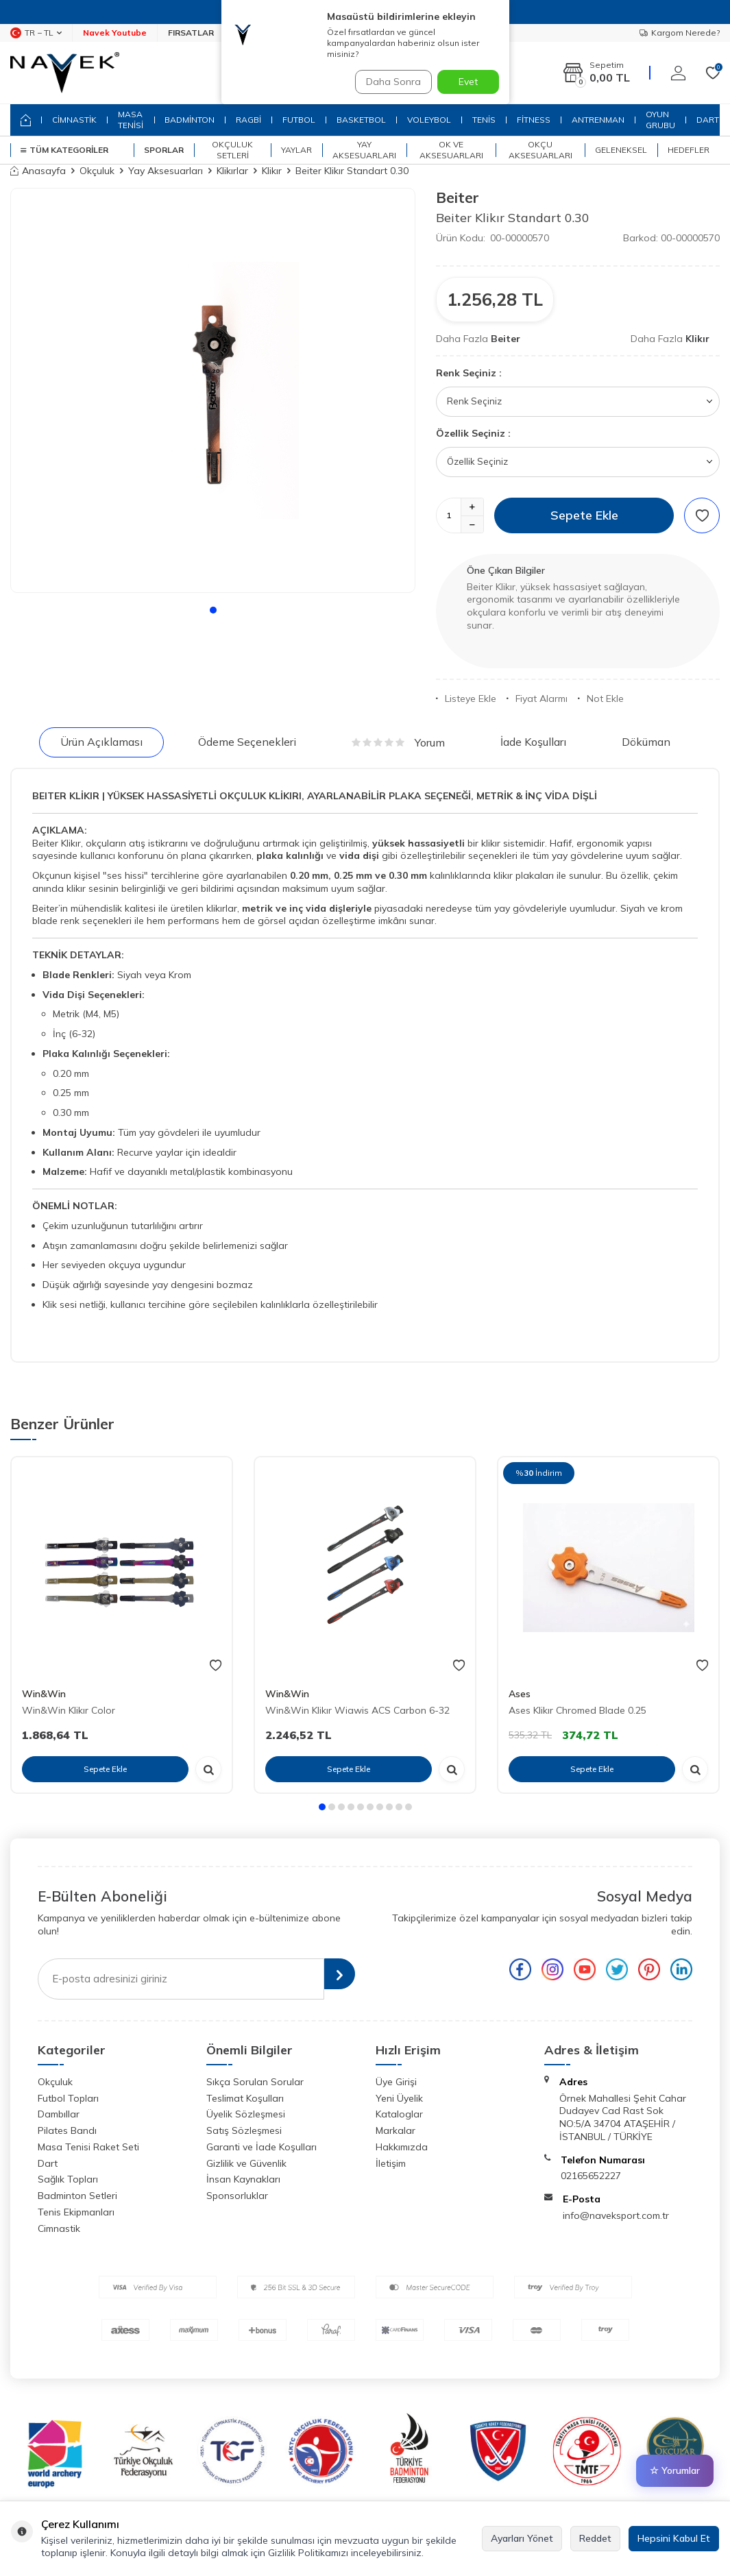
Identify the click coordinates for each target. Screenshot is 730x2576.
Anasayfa (38, 171)
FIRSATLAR (191, 32)
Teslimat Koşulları (245, 2098)
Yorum (398, 742)
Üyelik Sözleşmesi (245, 2114)
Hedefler (688, 150)
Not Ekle (601, 698)
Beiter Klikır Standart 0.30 (352, 171)
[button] (213, 610)
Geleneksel (621, 150)
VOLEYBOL (429, 119)
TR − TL (36, 32)
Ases (520, 1694)
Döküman (646, 742)
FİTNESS (533, 119)
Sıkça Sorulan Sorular (255, 2082)
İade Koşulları (533, 742)
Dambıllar (59, 2114)
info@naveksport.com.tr (616, 2215)
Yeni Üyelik (399, 2098)
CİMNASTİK (74, 119)
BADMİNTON (190, 119)
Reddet (595, 2538)
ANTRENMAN (598, 119)
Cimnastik (59, 2228)
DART (707, 119)
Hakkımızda (402, 2147)
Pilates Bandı (67, 2130)
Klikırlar (232, 171)
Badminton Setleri (77, 2195)
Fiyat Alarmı (537, 698)
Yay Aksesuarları (364, 149)
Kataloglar (399, 2114)
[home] (25, 120)
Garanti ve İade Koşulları (261, 2147)
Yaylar (296, 150)
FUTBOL (298, 119)
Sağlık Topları (68, 2179)
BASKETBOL (361, 119)
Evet (468, 81)
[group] (213, 390)
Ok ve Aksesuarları (451, 149)
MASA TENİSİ (130, 119)
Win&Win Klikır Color (68, 1710)
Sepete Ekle (584, 515)
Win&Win (44, 1694)
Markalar (395, 2130)
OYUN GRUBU (660, 119)
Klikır (272, 171)
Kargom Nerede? (680, 32)
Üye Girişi (396, 2082)
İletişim (391, 2163)
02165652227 (591, 2176)
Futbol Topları (68, 2098)
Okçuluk (97, 171)
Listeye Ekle (466, 698)
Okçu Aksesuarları (540, 149)
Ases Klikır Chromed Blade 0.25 (577, 1710)
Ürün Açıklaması (101, 742)
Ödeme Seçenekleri (247, 742)
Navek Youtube (115, 32)
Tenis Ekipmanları (76, 2212)
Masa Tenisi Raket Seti (88, 2147)
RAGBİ (248, 119)
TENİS (484, 119)
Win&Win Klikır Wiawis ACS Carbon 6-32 (357, 1710)
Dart (48, 2163)
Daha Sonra (388, 81)
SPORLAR (164, 150)
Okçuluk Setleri (232, 149)
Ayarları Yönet (522, 2538)
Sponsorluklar (237, 2195)
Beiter (457, 197)
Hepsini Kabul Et (673, 2538)
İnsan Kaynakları (243, 2179)
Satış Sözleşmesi (244, 2130)
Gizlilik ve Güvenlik (246, 2163)
